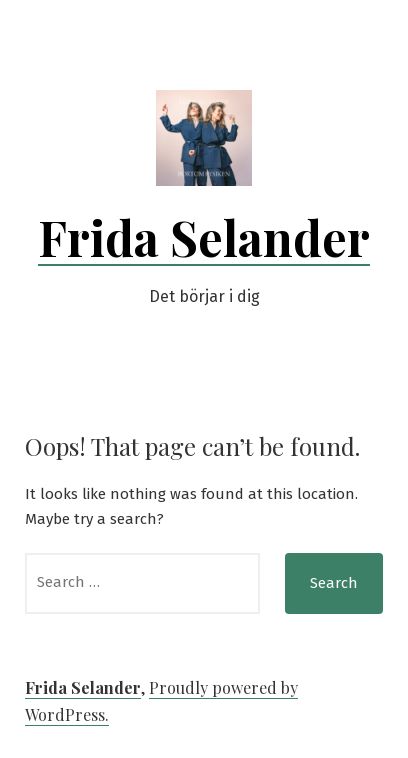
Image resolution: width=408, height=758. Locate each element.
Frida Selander (204, 237)
